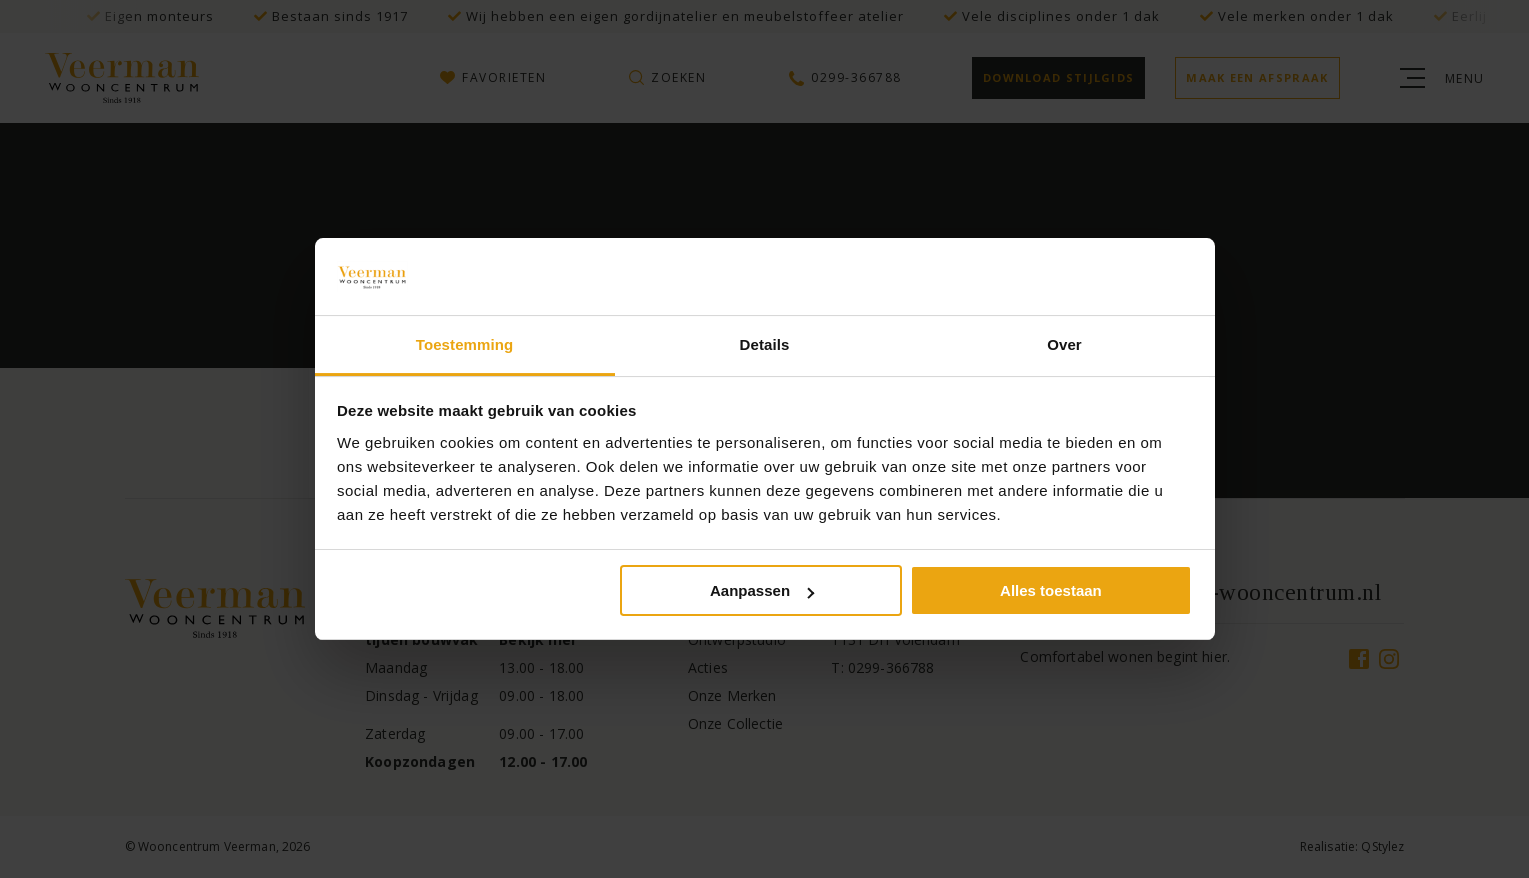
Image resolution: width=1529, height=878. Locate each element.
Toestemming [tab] (465, 344)
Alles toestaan (1051, 590)
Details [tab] (765, 344)
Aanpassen (762, 590)
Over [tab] (1064, 344)
